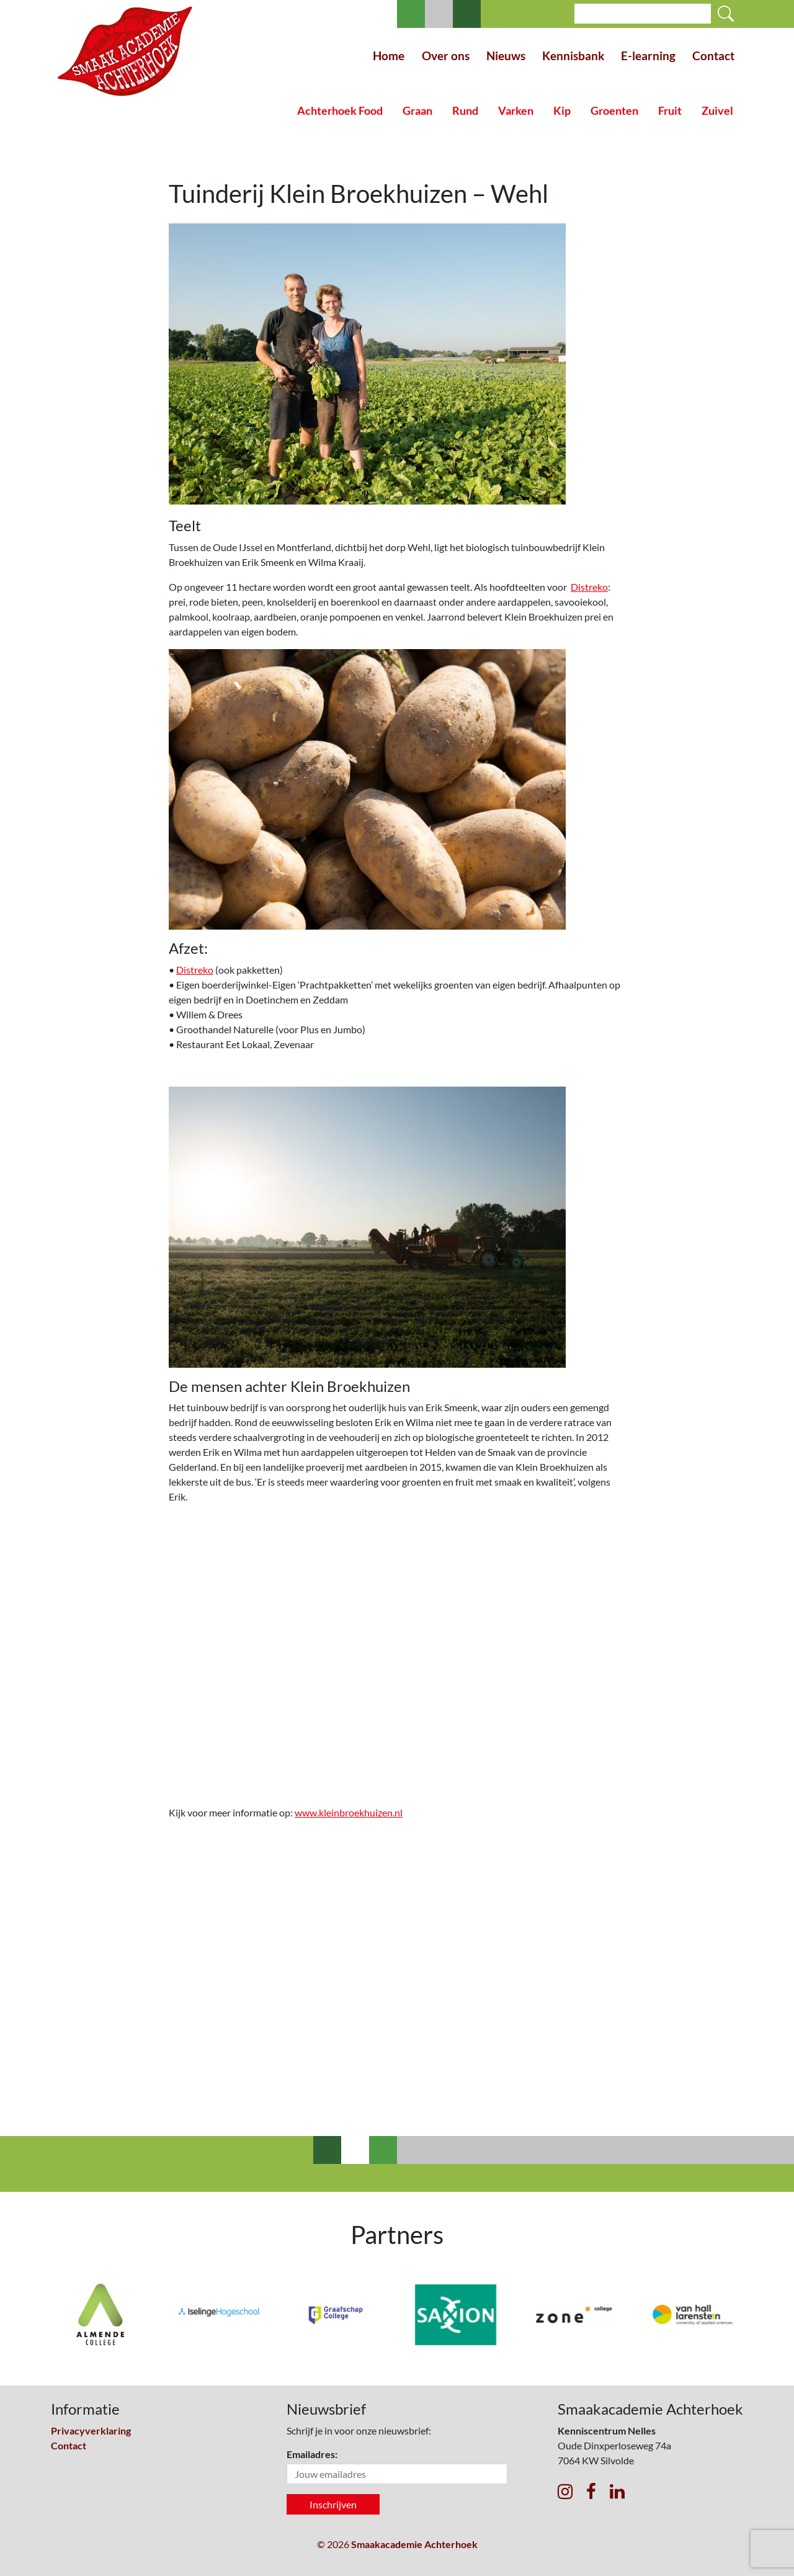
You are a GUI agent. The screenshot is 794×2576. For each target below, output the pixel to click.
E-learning (648, 55)
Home (388, 55)
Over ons (446, 55)
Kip (562, 110)
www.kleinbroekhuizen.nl (349, 1812)
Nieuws (505, 55)
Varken (515, 110)
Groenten (614, 110)
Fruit (670, 110)
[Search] (642, 14)
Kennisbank (573, 55)
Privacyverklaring (91, 2430)
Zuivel (717, 110)
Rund (465, 110)
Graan (417, 110)
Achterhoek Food (340, 110)
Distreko (589, 587)
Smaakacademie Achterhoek (414, 2544)
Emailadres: (312, 2454)
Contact (713, 55)
